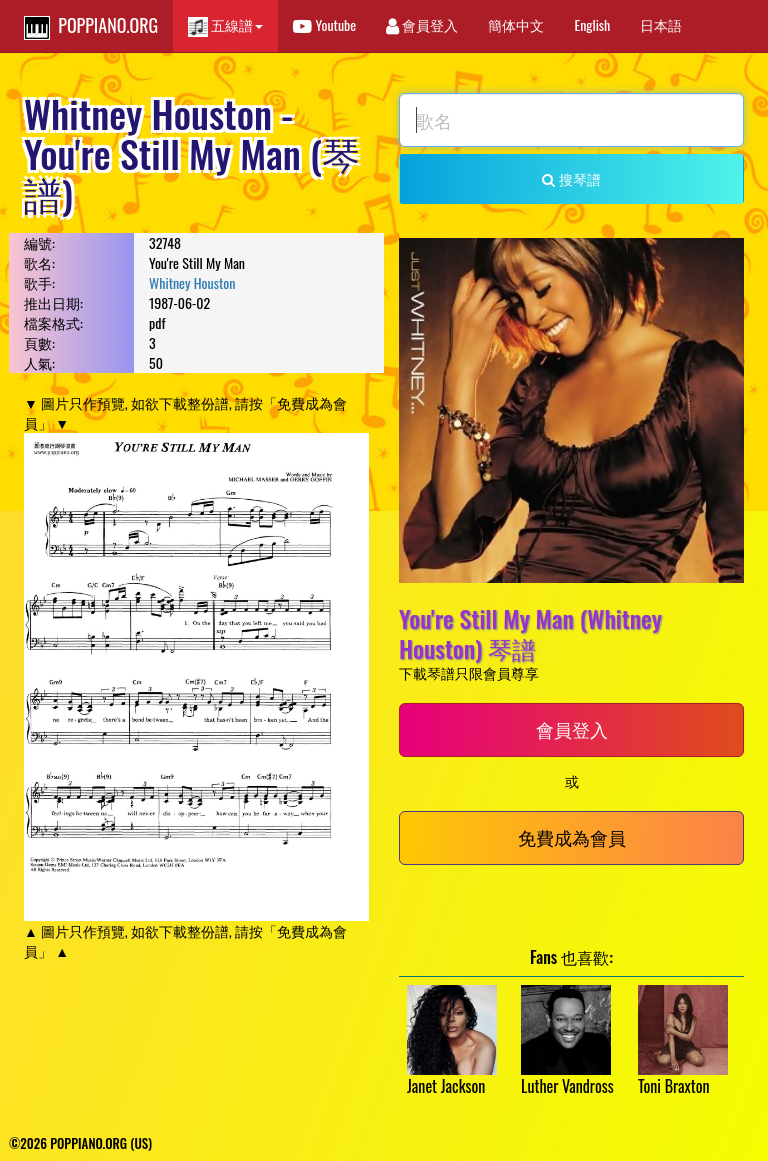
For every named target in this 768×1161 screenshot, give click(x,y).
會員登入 (422, 24)
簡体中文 (516, 24)
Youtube (324, 24)
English (592, 24)
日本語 (661, 24)
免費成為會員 (572, 837)
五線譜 (225, 25)
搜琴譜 (571, 178)
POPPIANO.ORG (91, 26)
